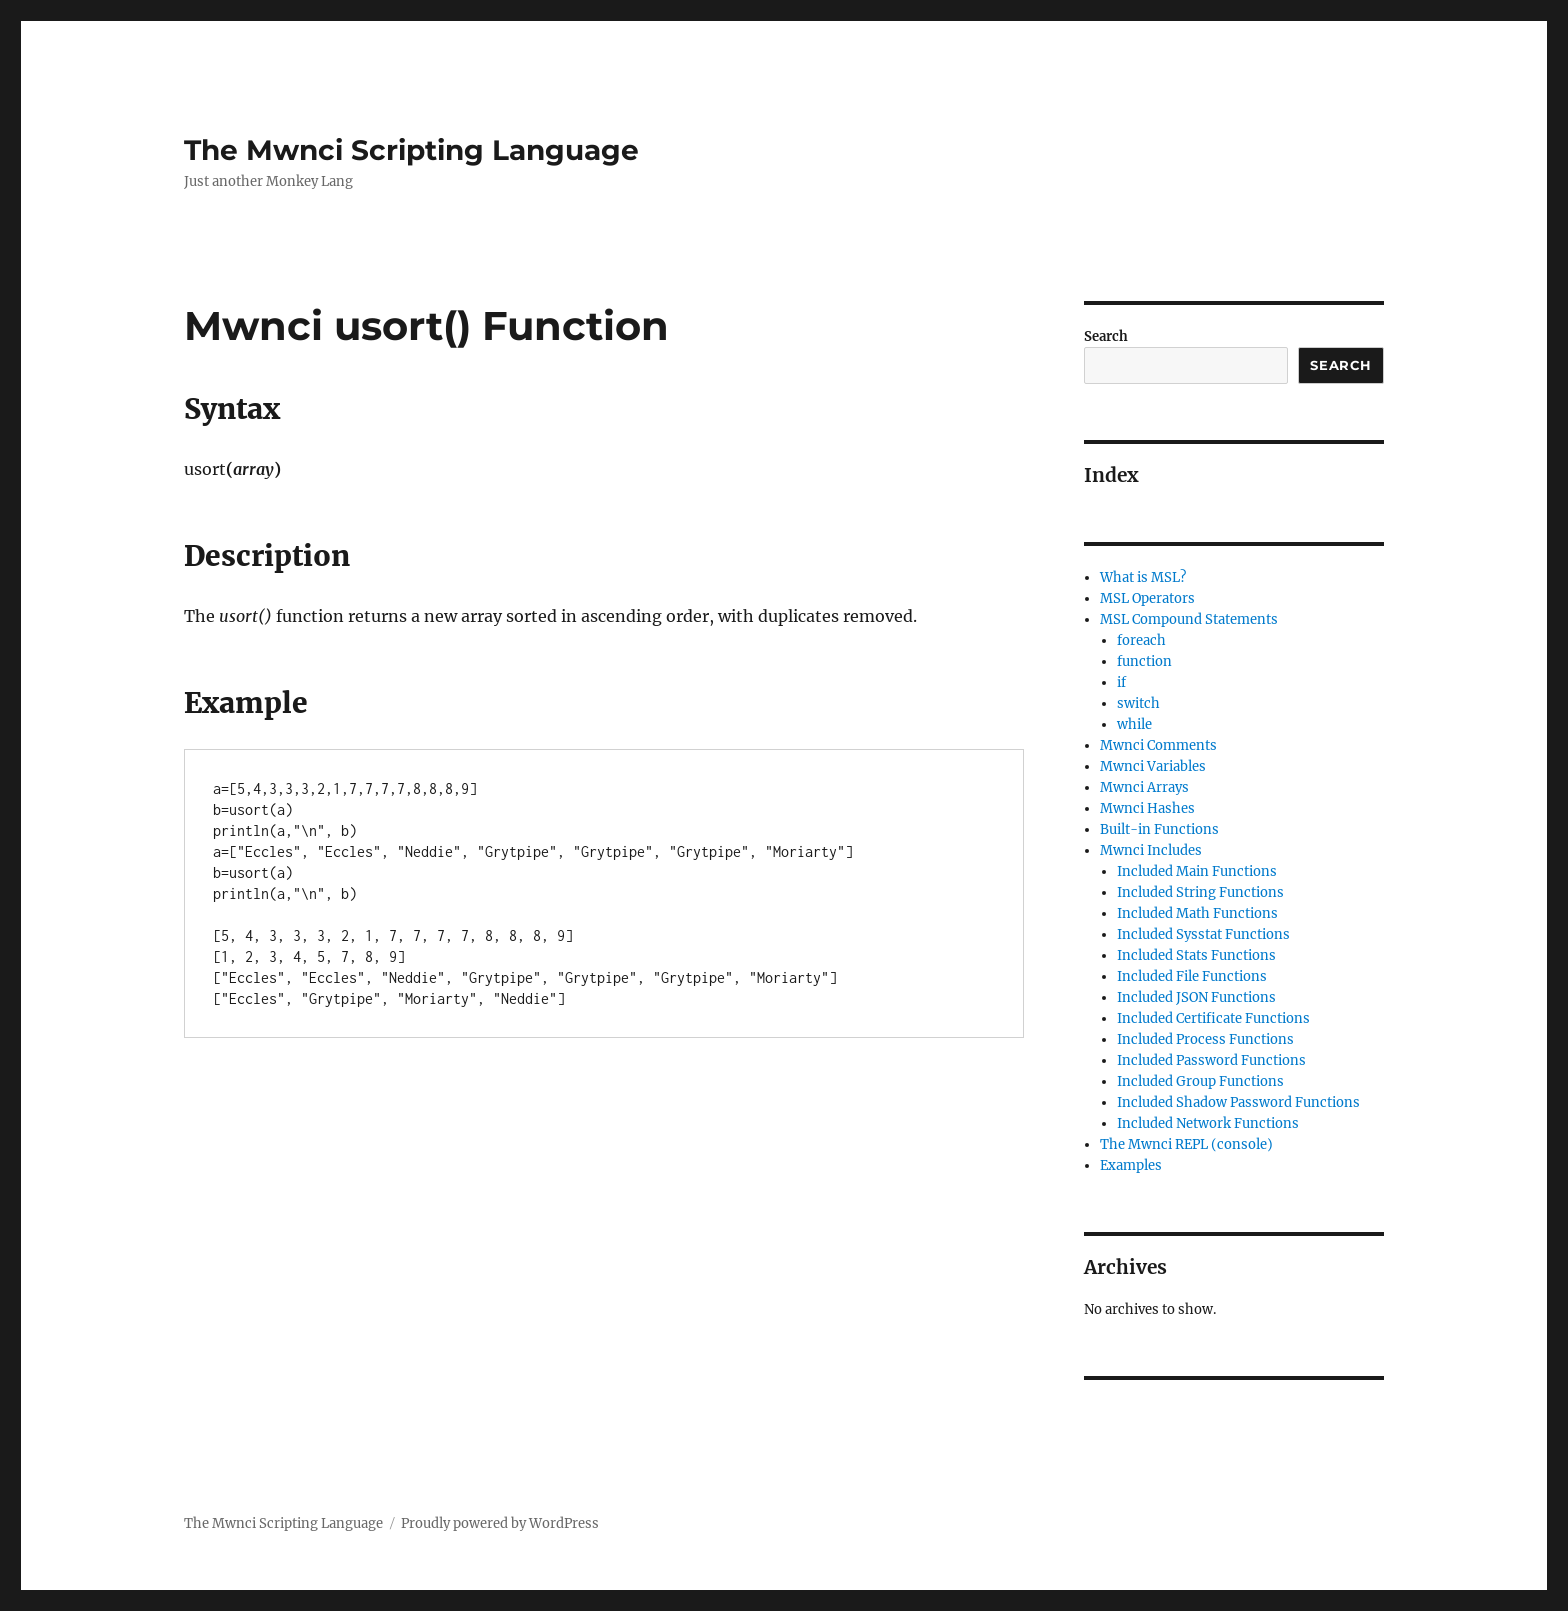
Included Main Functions (1197, 871)
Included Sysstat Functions (1203, 934)
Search (1106, 336)
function (1144, 661)
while (1134, 724)
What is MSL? (1143, 577)
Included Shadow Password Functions (1238, 1102)
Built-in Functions (1159, 829)
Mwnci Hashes (1147, 808)
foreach (1141, 640)
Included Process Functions (1205, 1039)
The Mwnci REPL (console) (1186, 1144)
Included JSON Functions (1196, 997)
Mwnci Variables (1153, 766)
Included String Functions (1200, 892)
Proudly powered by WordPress (500, 1523)
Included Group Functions (1200, 1081)
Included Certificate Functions (1213, 1018)
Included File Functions (1192, 976)
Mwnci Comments (1158, 745)
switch (1138, 703)
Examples (1131, 1165)
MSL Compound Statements (1189, 619)
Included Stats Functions (1196, 955)
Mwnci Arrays (1144, 787)
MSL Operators (1147, 598)
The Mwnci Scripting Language (411, 150)
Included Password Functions (1211, 1060)
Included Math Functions (1197, 913)
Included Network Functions (1208, 1123)
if (1121, 682)
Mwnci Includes (1151, 850)
